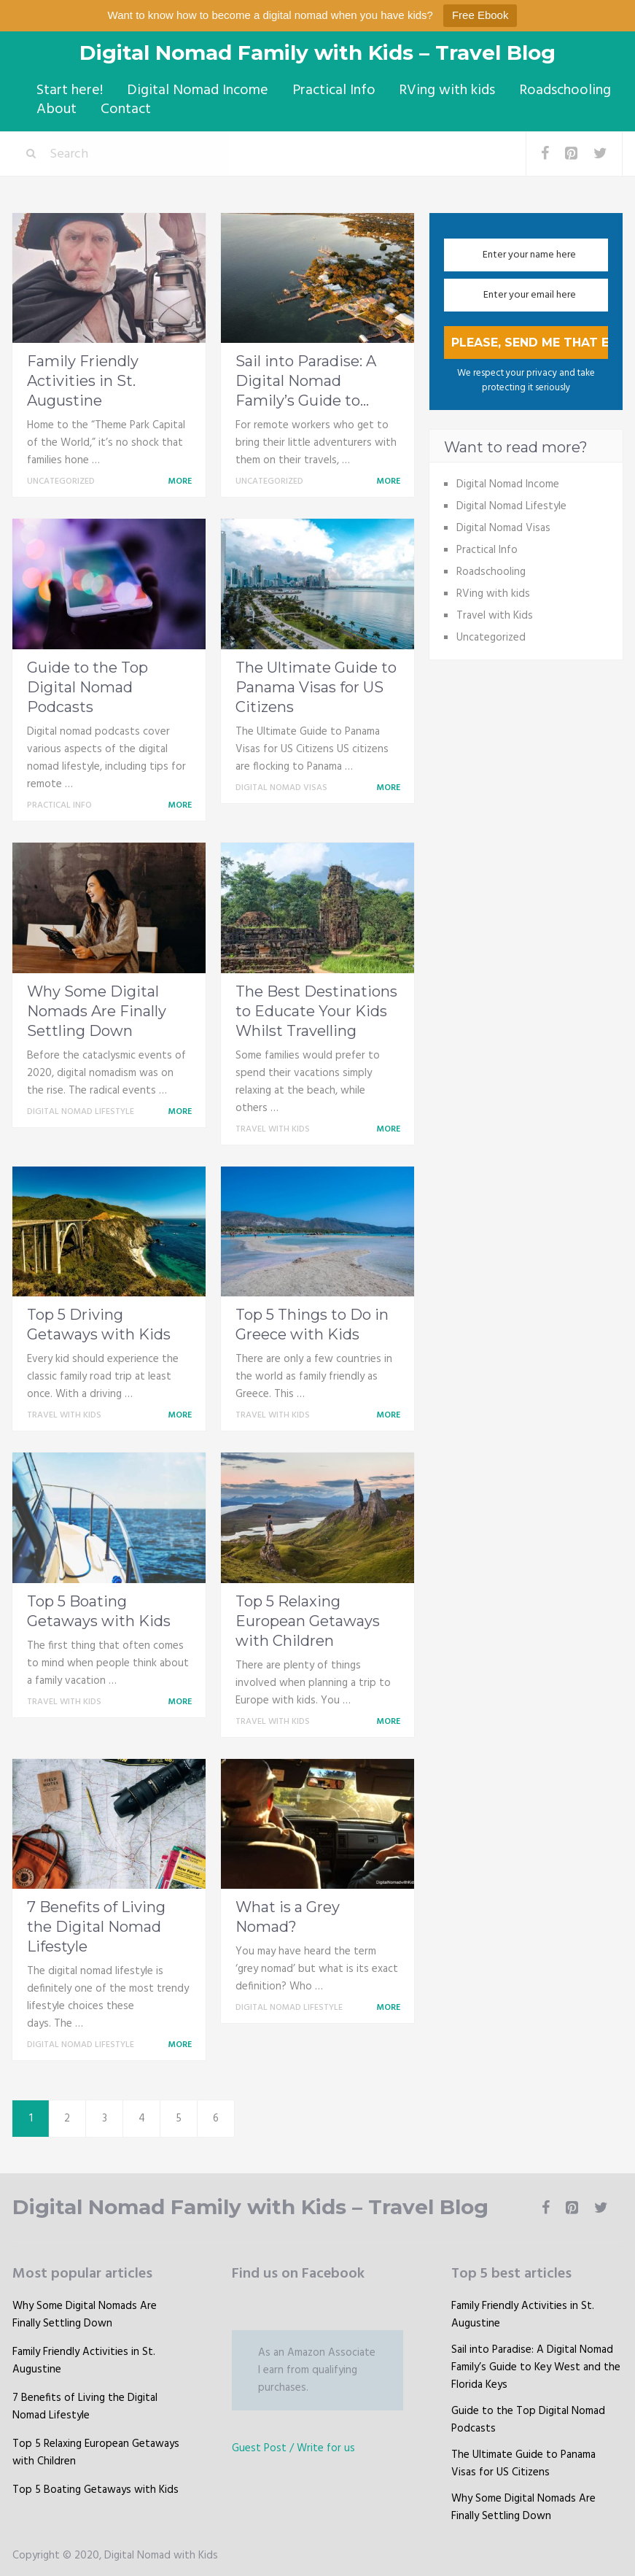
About (54, 107)
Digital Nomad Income (193, 89)
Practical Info (327, 89)
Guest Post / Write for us (293, 2445)
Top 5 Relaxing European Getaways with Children (307, 1618)
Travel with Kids (272, 1126)
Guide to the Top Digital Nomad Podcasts (87, 684)
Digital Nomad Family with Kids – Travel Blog (317, 53)
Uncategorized (61, 478)
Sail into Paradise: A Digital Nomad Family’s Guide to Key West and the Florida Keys (535, 2364)
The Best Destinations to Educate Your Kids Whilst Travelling (316, 1008)
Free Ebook (480, 15)
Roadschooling (555, 89)
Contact (121, 107)
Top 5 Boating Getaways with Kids (95, 2487)
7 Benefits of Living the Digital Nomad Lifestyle (96, 1924)
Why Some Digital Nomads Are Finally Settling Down (96, 1008)
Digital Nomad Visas (281, 785)
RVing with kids (439, 89)
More (182, 478)
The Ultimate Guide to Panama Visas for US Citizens (316, 684)
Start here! (67, 89)
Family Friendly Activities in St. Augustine (83, 377)
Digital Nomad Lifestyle (80, 1109)
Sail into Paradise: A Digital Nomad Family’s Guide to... (305, 377)
